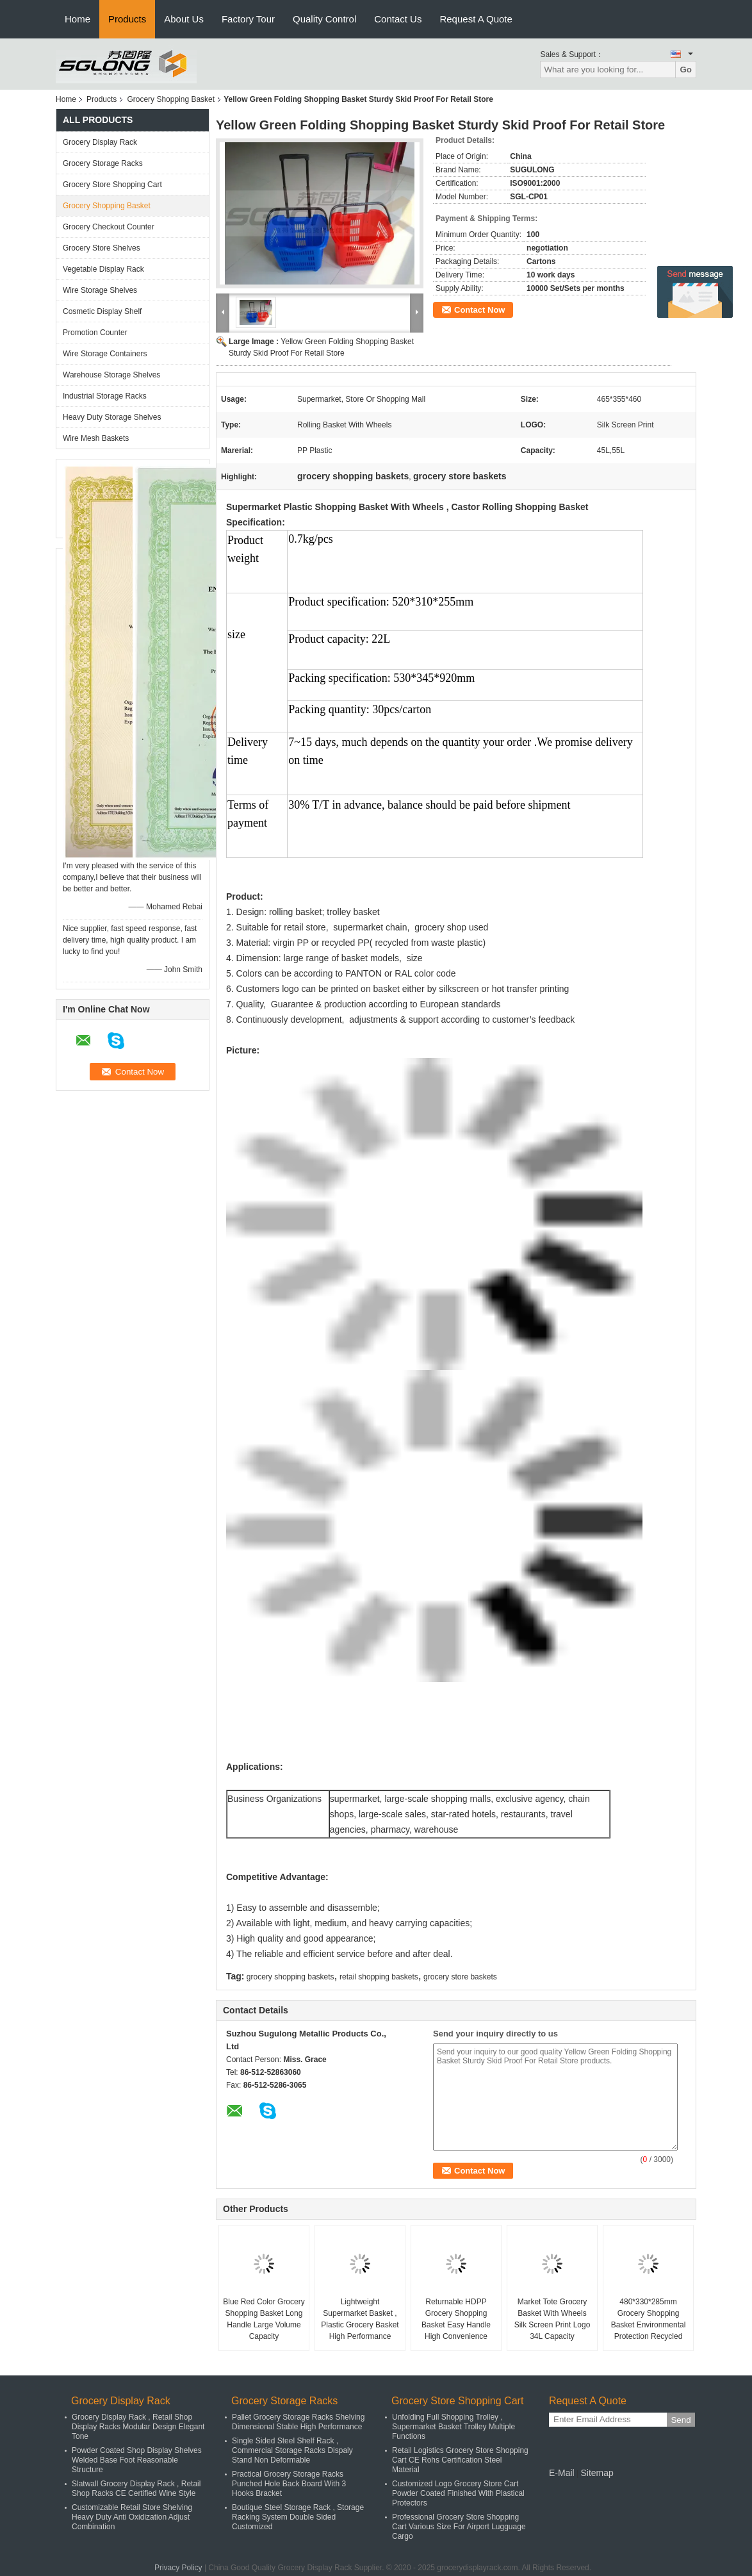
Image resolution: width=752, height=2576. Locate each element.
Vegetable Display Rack (103, 269)
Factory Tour (248, 18)
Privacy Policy (178, 2567)
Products (127, 18)
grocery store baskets (460, 1976)
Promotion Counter (95, 332)
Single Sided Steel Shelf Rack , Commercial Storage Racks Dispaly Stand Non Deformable (292, 2450)
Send (681, 2420)
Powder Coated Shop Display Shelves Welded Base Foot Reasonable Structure (137, 2460)
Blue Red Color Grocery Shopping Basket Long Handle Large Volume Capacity (263, 2319)
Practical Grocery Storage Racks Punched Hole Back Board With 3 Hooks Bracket (289, 2484)
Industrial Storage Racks (105, 396)
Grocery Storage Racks (103, 163)
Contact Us (397, 18)
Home (77, 18)
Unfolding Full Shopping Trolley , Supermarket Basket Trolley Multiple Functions (453, 2427)
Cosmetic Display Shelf (102, 311)
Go (686, 69)
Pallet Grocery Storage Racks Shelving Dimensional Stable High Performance (298, 2422)
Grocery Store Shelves (101, 248)
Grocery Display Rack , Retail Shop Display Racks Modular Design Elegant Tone (138, 2427)
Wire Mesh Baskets (96, 438)
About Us (184, 18)
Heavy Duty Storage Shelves (112, 417)
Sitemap (596, 2473)
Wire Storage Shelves (100, 290)
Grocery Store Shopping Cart (112, 184)
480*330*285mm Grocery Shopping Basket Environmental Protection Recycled (648, 2319)
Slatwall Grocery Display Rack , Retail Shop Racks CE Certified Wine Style (136, 2488)
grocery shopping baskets (290, 1976)
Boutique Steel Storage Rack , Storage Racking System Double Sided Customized (298, 2517)
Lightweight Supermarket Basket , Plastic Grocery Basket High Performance (359, 2319)
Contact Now (479, 310)
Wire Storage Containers (105, 353)
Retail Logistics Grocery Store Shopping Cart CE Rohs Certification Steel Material (460, 2460)
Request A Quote (475, 18)
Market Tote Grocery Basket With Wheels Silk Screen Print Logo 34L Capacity (552, 2319)
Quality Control (324, 18)
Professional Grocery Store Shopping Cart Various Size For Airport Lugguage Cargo (459, 2527)
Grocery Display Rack (100, 142)
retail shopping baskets (378, 1976)
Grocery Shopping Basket (171, 99)
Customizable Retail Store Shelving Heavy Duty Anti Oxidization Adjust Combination (132, 2517)
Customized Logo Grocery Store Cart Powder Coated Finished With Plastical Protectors (458, 2493)
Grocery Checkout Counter (108, 226)
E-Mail (562, 2473)
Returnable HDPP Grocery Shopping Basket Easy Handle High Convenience (456, 2319)
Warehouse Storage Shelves (111, 374)
